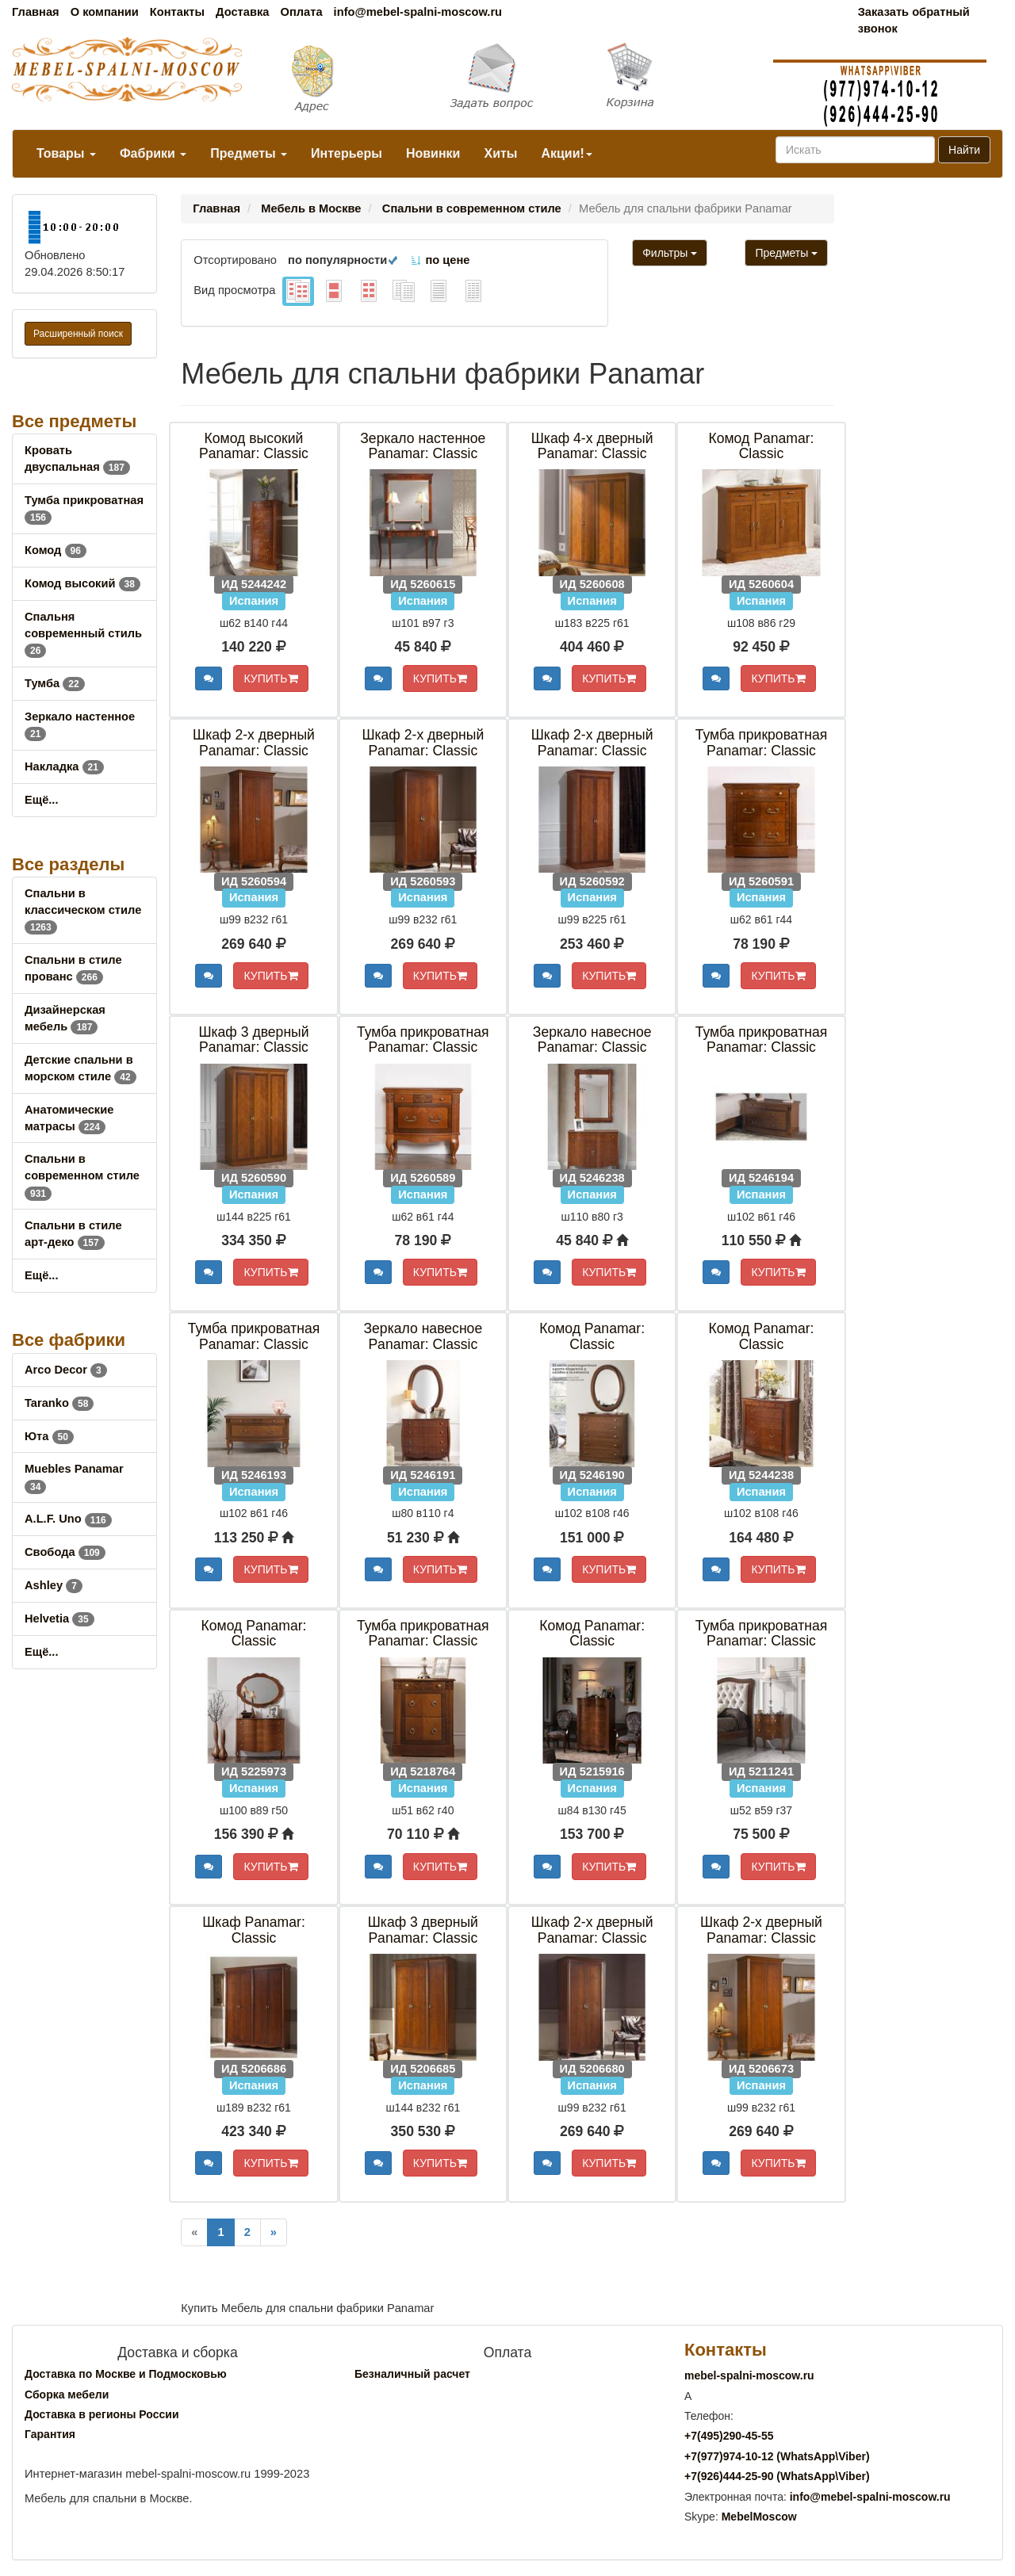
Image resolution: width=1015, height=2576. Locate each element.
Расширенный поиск (78, 333)
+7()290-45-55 (728, 2435)
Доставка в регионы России (102, 2414)
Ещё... (42, 799)
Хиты (500, 153)
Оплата (301, 12)
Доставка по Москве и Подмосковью (126, 2374)
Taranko (59, 1403)
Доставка (242, 12)
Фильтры (669, 253)
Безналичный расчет (412, 2374)
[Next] (273, 2232)
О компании (105, 12)
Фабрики (153, 153)
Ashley (53, 1585)
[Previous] (194, 2232)
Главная (35, 12)
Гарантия (50, 2434)
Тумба (55, 683)
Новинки (433, 153)
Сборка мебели (67, 2394)
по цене (439, 260)
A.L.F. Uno (68, 1518)
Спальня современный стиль (83, 633)
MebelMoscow (759, 2516)
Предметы (248, 153)
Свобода (65, 1552)
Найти (964, 149)
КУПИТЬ (270, 678)
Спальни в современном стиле (82, 1175)
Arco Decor (66, 1369)
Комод (55, 550)
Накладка (64, 766)
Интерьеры (346, 153)
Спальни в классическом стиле (83, 910)
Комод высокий (82, 583)
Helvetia (59, 1618)
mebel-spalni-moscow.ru (749, 2375)
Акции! (566, 153)
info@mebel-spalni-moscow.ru (418, 12)
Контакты (177, 12)
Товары (66, 153)
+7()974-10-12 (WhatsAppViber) (777, 2456)
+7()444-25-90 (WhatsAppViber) (777, 2476)
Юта (49, 1436)
